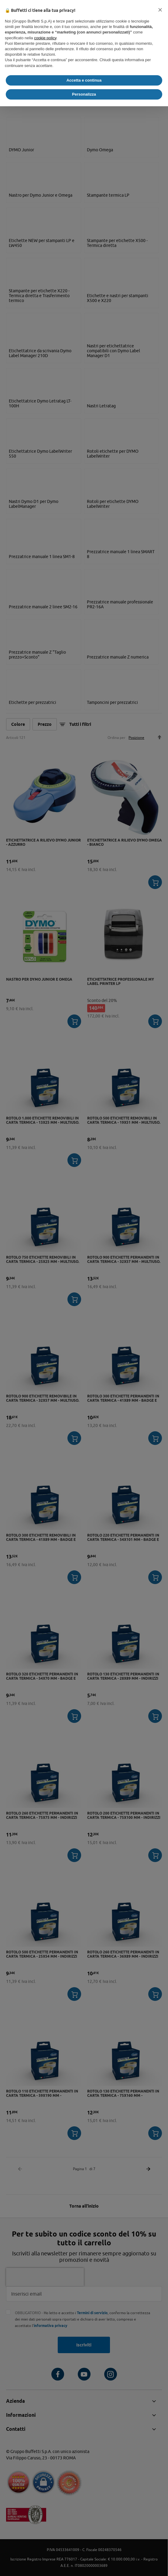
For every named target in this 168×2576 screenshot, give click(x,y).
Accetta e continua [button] (84, 80)
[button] (160, 10)
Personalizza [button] (84, 94)
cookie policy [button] (45, 38)
